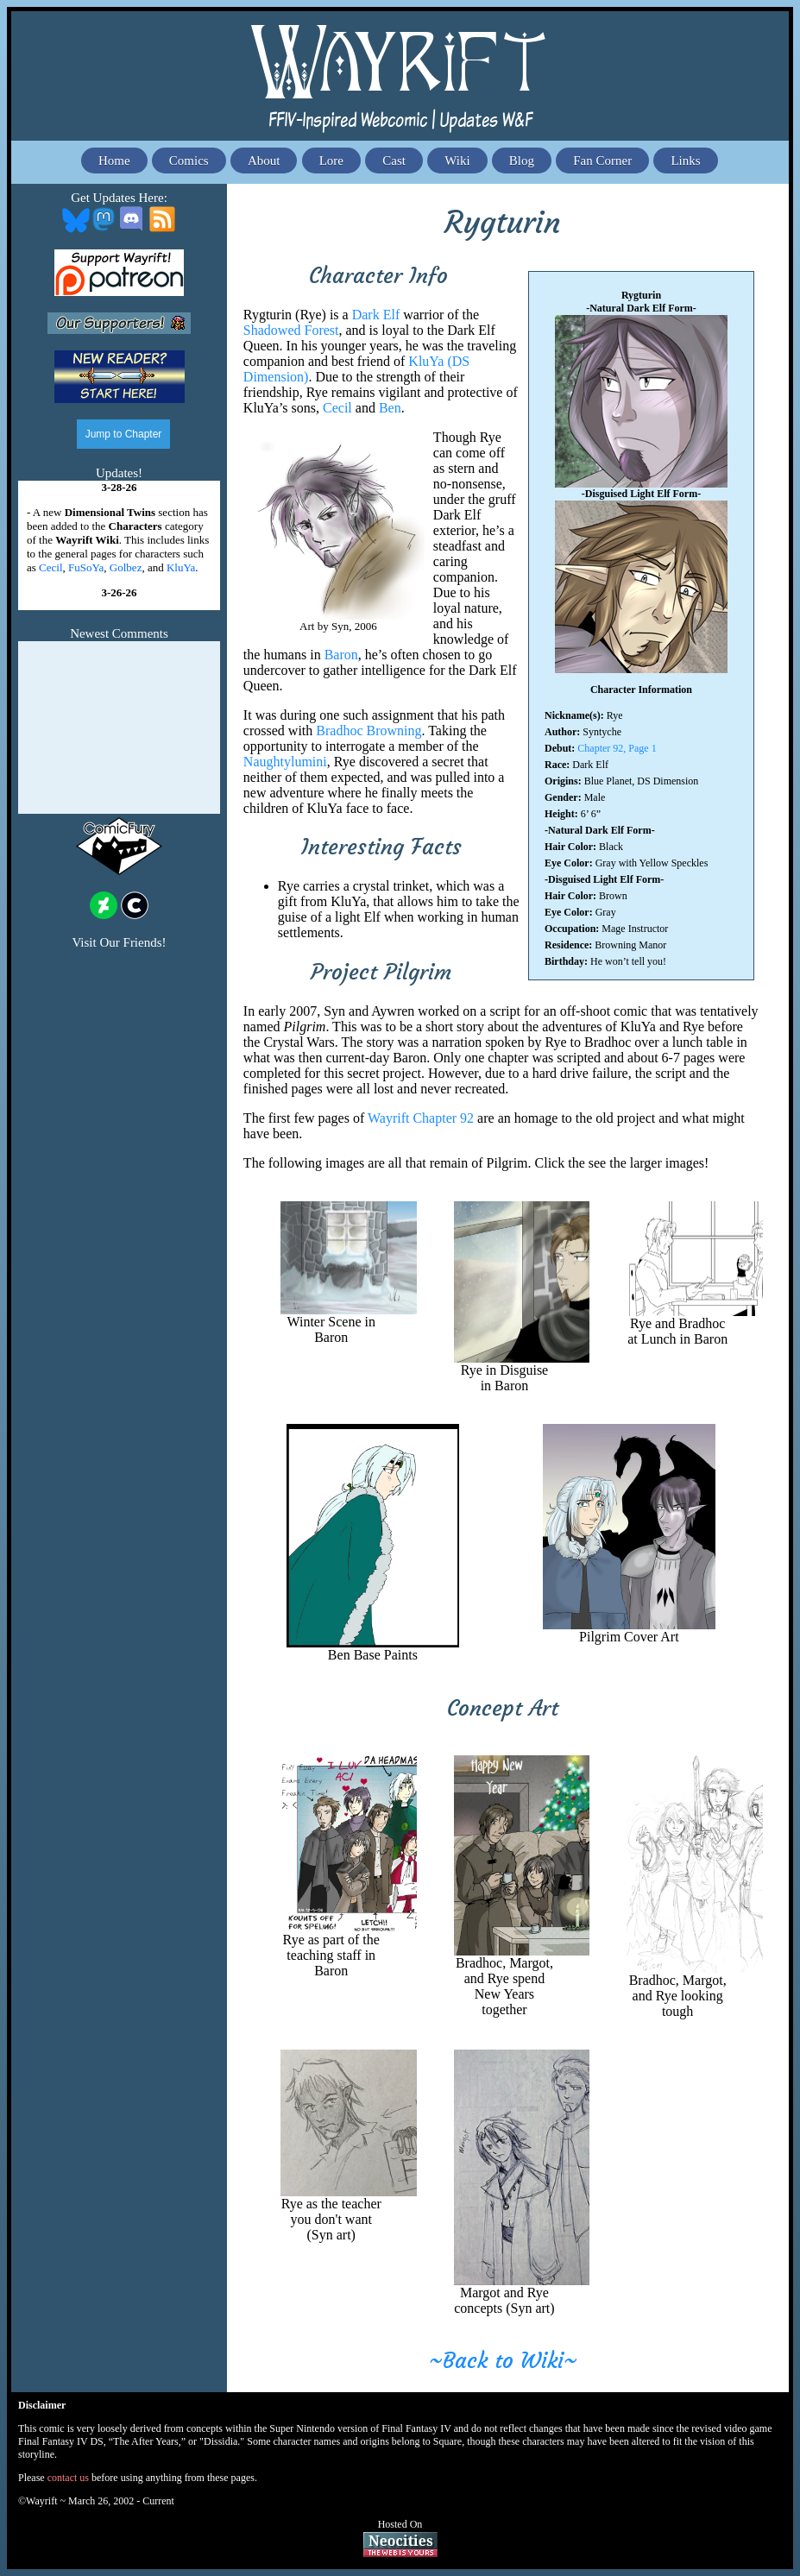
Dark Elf (378, 314)
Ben (390, 407)
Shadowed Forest (291, 330)
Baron (341, 654)
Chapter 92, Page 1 (616, 748)
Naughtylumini (285, 761)
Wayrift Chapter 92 (421, 1118)
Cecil (337, 407)
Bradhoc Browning (368, 730)
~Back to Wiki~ (503, 2360)
